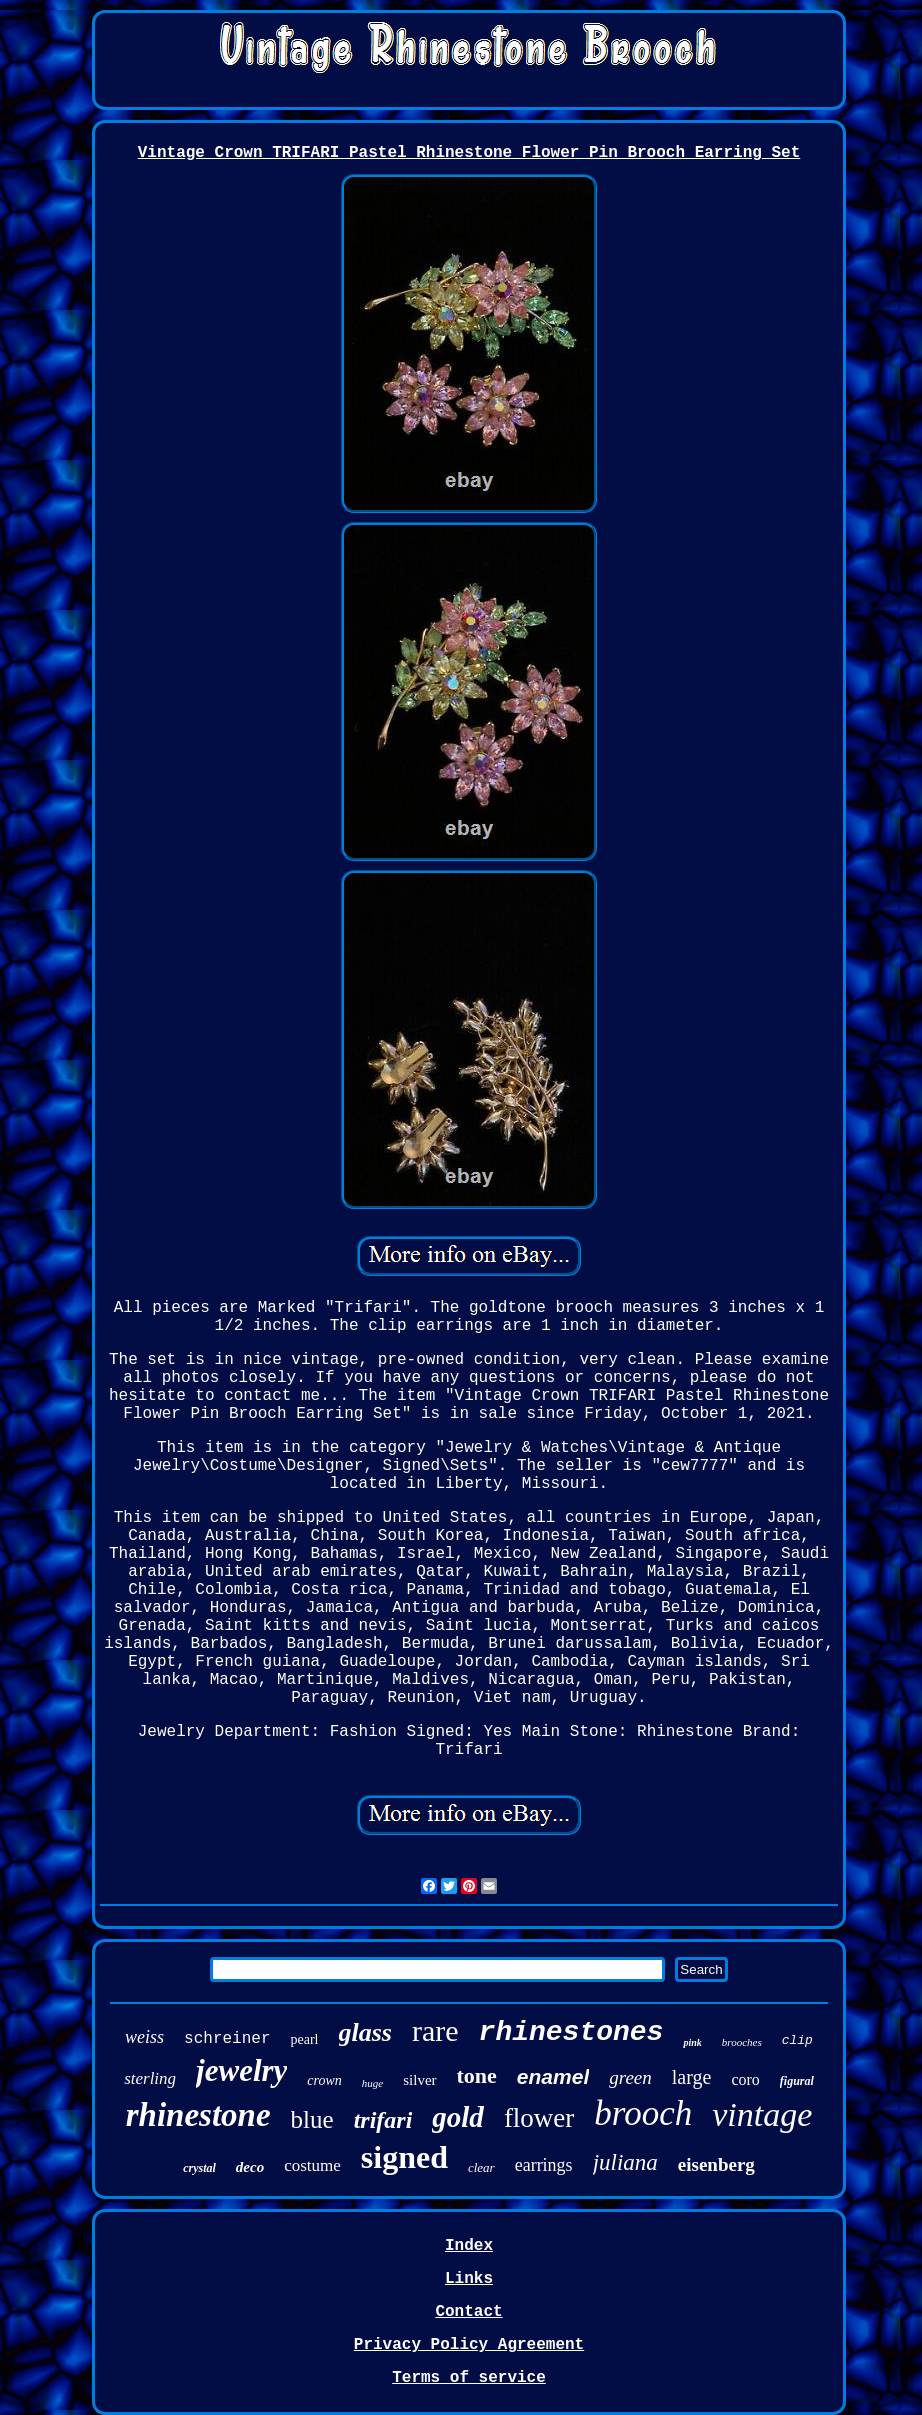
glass (365, 2032)
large (692, 2077)
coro (745, 2079)
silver (419, 2080)
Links (469, 2279)
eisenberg (716, 2164)
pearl (305, 2039)
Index (469, 2246)
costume (312, 2165)
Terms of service (469, 2378)
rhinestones (571, 2032)
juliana (625, 2162)
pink (692, 2042)
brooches (742, 2042)
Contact (468, 2312)
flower (539, 2118)
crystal (199, 2168)
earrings (544, 2165)
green (630, 2077)
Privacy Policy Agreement (469, 2345)
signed (404, 2157)
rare (435, 2030)
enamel (553, 2076)
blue (312, 2119)
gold (458, 2117)
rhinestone (198, 2115)
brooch (643, 2113)
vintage (762, 2114)
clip (797, 2040)
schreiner (227, 2039)
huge (372, 2083)
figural (797, 2081)
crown (324, 2080)
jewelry (241, 2070)
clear (481, 2167)
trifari (383, 2120)
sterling (150, 2078)
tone (477, 2075)
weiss (144, 2037)
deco (250, 2167)
